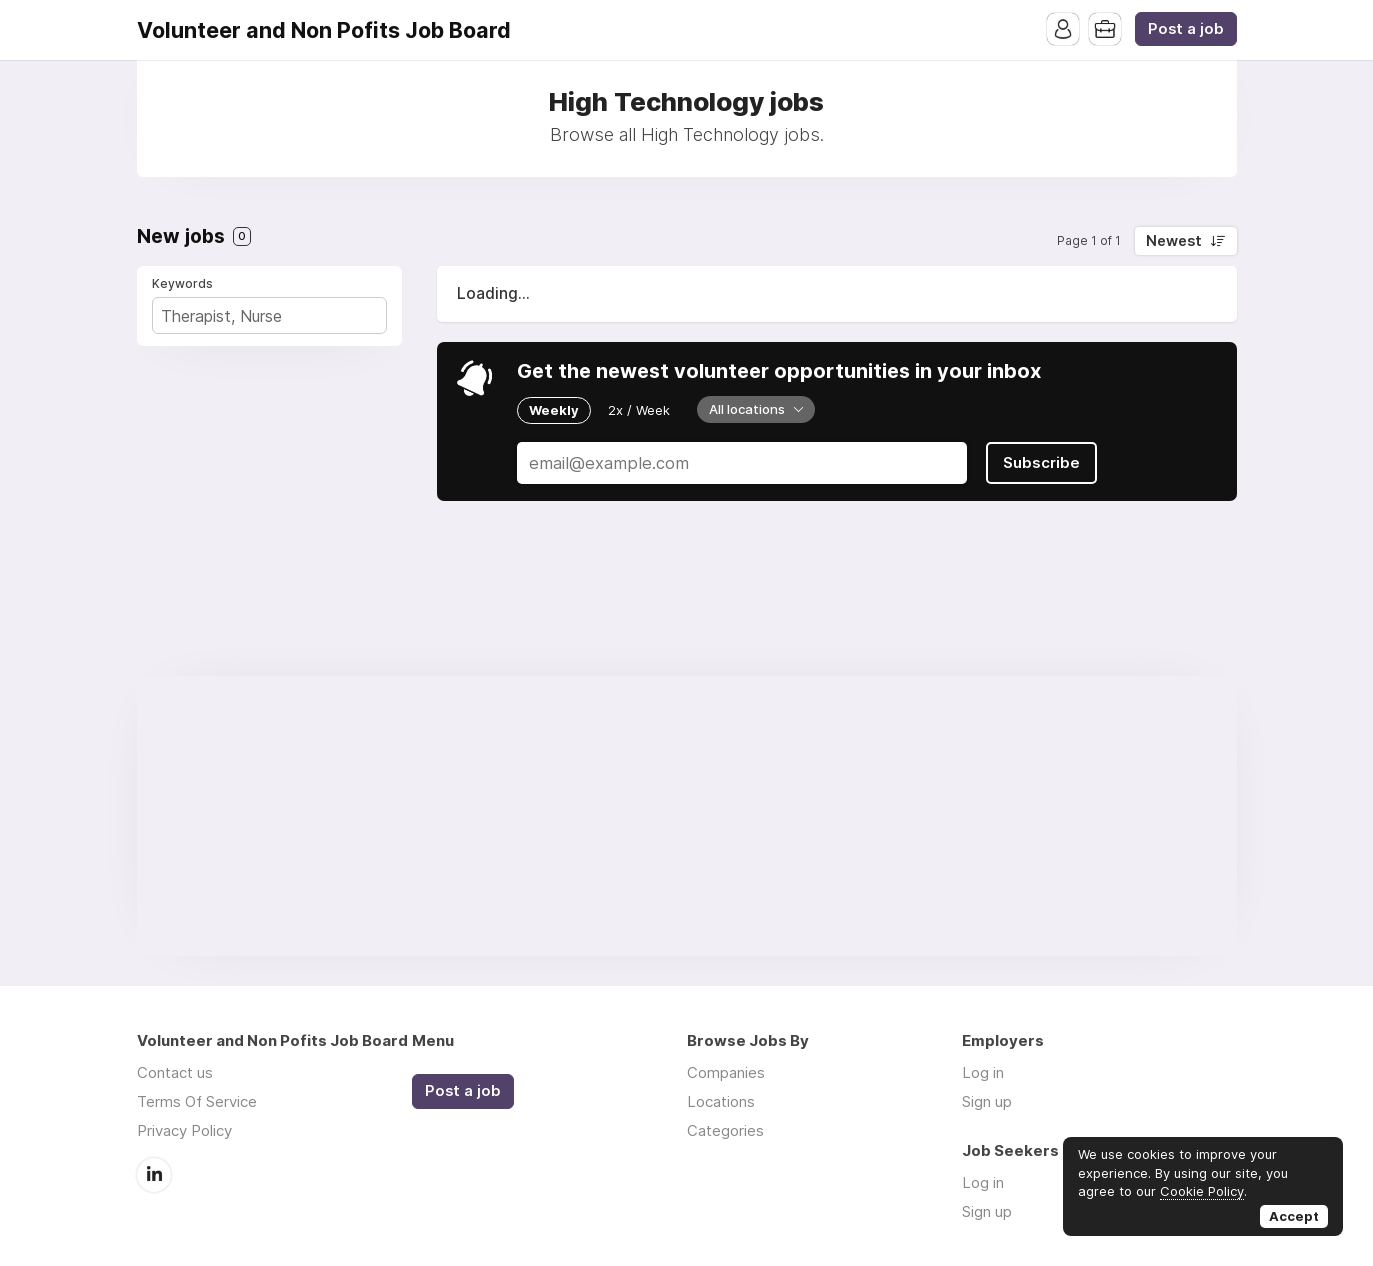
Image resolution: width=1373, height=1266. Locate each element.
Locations (721, 1101)
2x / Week (639, 410)
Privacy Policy (184, 1130)
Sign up (987, 1101)
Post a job (1186, 29)
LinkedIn (154, 1175)
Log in (983, 1072)
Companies (726, 1072)
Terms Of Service (197, 1101)
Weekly (554, 410)
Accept (1294, 1216)
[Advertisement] (687, 816)
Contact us (175, 1072)
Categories (725, 1130)
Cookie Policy (1202, 1191)
